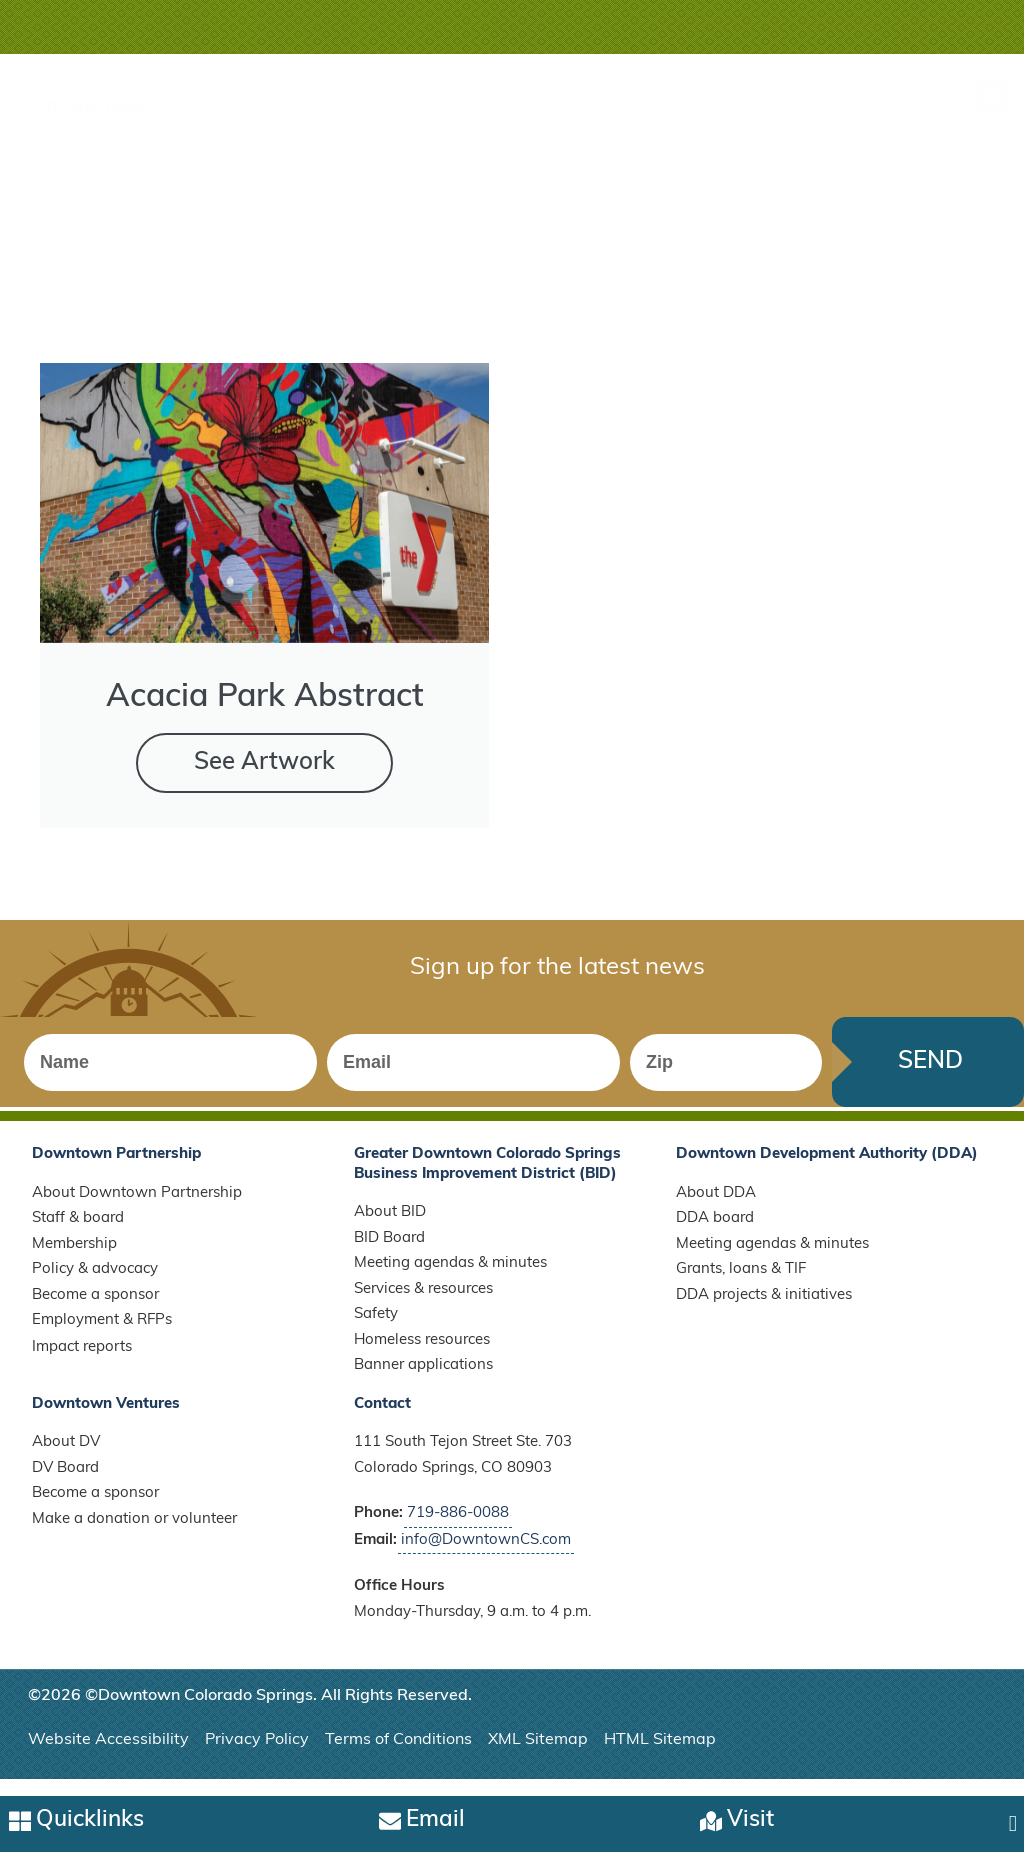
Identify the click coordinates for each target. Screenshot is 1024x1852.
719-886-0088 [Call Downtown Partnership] (458, 1528)
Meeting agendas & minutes (450, 1278)
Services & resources (423, 1303)
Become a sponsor (95, 1309)
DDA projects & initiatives (764, 1309)
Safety (376, 1329)
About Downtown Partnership (137, 1207)
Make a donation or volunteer (134, 1533)
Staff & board (78, 1233)
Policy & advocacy (95, 1284)
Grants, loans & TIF (741, 1284)
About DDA (716, 1207)
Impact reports (82, 1361)
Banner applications (423, 1380)
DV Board (65, 1482)
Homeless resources (422, 1354)
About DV (66, 1457)
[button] (991, 97)
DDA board (715, 1233)
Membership (74, 1258)
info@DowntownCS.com (486, 1554)
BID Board (389, 1252)
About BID (390, 1227)
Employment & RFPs (102, 1335)
